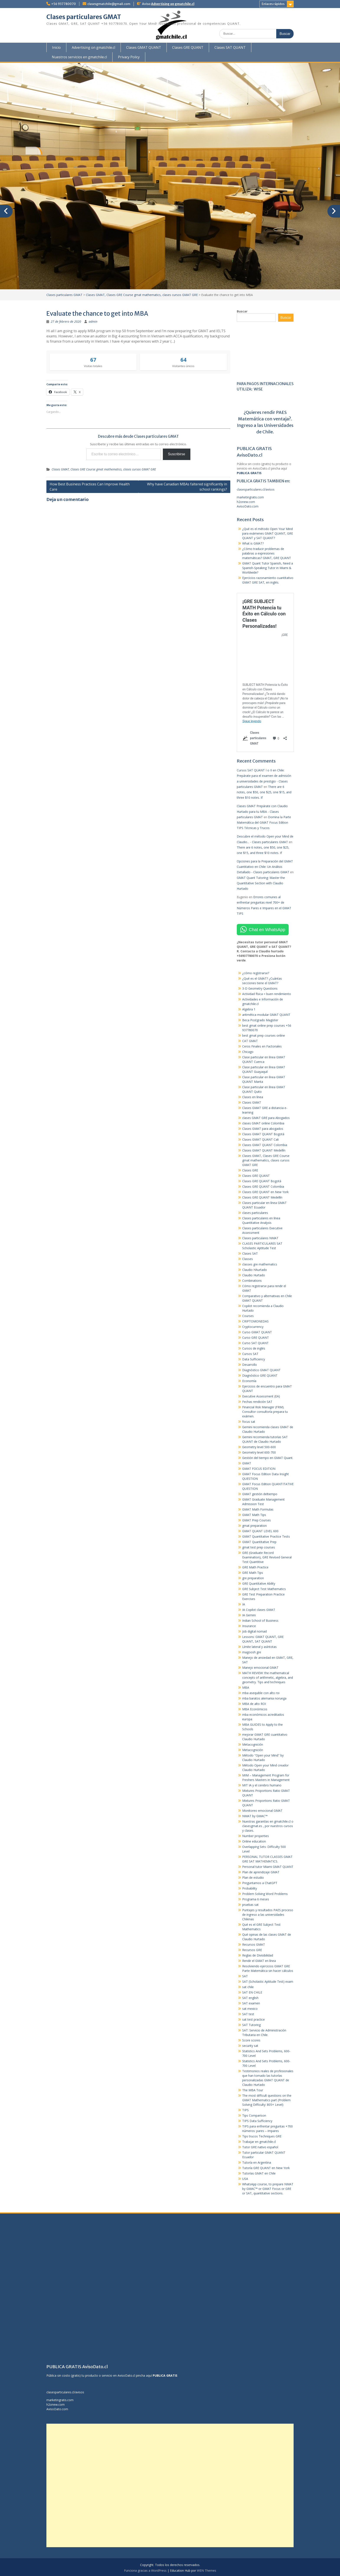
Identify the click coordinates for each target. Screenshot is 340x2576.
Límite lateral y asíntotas (259, 1647)
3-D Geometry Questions (260, 988)
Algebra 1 (248, 1009)
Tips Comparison (254, 2115)
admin (93, 321)
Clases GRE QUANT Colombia (263, 1186)
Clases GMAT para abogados (262, 1129)
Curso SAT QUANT (255, 1343)
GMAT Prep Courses (256, 1520)
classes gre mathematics (259, 1264)
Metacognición (252, 1744)
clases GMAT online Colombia (263, 1123)
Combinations (252, 1280)
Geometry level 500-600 (259, 1447)
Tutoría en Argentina (256, 2162)
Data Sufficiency (253, 1359)
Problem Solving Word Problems (265, 1894)
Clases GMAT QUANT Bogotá (263, 1134)
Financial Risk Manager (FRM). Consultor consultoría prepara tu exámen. (265, 1411)
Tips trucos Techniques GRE (261, 2136)
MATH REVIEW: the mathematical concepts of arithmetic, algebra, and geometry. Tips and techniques (267, 1677)
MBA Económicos (254, 1709)
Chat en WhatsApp (267, 929)
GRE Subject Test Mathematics (264, 1589)
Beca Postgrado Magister (260, 1020)
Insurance (249, 1626)
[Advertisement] (170, 2485)
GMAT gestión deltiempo (259, 1494)
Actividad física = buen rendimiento (266, 994)
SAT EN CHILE (252, 1992)
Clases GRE (250, 1170)
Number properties (255, 1836)
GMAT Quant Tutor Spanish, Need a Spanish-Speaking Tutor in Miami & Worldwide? (267, 567)
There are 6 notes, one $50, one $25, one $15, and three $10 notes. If (264, 792)
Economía (249, 1381)
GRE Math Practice (255, 1567)
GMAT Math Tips (254, 1515)
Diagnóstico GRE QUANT (260, 1375)
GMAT (246, 1463)
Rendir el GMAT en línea (259, 1961)
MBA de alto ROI (254, 1704)
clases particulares (255, 1213)
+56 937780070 (63, 4)
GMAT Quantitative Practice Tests (266, 1536)
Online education (254, 1841)
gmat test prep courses (258, 1547)
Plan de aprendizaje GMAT (261, 1872)
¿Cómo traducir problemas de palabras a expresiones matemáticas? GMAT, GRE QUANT (266, 553)
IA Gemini (249, 1615)
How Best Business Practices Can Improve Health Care (90, 487)
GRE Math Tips (252, 1573)
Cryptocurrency (252, 1327)
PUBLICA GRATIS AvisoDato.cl (77, 2366)
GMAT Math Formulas (257, 1509)
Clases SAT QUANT (230, 47)
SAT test (248, 2014)
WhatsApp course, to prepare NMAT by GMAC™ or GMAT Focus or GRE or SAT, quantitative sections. (267, 2188)
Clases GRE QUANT (187, 47)
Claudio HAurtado (254, 1270)
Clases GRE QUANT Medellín (262, 1197)
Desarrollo (249, 1365)
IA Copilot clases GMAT (258, 1610)
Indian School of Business (260, 1620)
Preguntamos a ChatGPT (259, 1883)
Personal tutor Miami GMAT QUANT (267, 1867)
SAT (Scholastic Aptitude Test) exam (267, 1981)
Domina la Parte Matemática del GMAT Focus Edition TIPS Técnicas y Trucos (264, 822)
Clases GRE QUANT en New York (265, 1192)
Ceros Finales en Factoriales (262, 1046)
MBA (245, 1687)
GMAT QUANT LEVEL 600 (260, 1531)
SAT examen (251, 2003)
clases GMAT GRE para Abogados (266, 1118)
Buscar (242, 311)
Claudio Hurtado (253, 1275)
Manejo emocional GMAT (260, 1667)
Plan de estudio (253, 1877)
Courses (248, 1316)
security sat (250, 2046)
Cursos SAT (250, 1354)
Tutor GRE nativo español (260, 2147)
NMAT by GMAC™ (255, 1816)
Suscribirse (176, 454)
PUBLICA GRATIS (249, 473)
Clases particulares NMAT (260, 1238)
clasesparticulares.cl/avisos (256, 489)
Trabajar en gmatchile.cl (259, 2142)
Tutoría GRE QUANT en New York (266, 2168)
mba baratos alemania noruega (264, 1698)
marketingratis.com (250, 497)
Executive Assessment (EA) (261, 1396)
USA (245, 2179)
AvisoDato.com (247, 506)
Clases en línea (252, 1097)
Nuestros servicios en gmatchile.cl (79, 57)
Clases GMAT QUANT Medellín (263, 1150)
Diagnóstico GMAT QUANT (261, 1370)
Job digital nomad (254, 1631)
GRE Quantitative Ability (258, 1583)
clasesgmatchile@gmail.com (108, 4)
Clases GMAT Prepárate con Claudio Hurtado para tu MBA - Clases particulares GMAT (262, 811)
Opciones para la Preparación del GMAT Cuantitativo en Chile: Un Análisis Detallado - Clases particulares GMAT (265, 866)
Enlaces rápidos (273, 4)
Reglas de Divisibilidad (257, 1955)
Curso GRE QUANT (255, 1337)
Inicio (56, 47)
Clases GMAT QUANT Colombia (264, 1145)
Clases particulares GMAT (83, 17)
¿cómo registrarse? (255, 973)
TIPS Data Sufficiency (257, 2121)
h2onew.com (246, 502)
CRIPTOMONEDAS (255, 1321)
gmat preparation (254, 1526)
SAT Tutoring (251, 2025)
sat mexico (250, 2009)
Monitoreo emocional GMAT (262, 1810)
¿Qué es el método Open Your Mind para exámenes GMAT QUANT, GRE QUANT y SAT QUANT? (267, 533)
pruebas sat (250, 1905)
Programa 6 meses (255, 1899)
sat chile (248, 1987)
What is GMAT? (253, 543)
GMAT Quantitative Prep (259, 1542)
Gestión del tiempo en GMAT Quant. (267, 1458)
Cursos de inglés (253, 1348)
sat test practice (253, 2019)
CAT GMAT (250, 1041)
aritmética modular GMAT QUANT (266, 1015)
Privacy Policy (129, 57)
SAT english (250, 1998)
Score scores (251, 2040)
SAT (245, 1976)
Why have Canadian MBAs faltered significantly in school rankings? (187, 487)
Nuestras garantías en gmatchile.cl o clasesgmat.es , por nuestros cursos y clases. (267, 1826)
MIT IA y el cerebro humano (261, 1785)
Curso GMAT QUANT (257, 1332)
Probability (249, 1888)
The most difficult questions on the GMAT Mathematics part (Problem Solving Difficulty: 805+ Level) (266, 2100)
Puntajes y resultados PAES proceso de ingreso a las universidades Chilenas (267, 1914)
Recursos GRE (252, 1950)
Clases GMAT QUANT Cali (260, 1139)
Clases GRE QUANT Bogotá (261, 1181)
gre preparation (253, 1578)
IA (243, 1604)
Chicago (247, 1052)
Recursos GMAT (253, 1944)
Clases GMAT (251, 1102)
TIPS (245, 2110)
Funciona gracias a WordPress (145, 2570)
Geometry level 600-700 (259, 1452)
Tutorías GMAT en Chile (259, 2173)
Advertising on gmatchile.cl (172, 4)
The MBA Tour (252, 2090)
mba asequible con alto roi (261, 1693)
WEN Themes (206, 2570)
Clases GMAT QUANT (143, 47)
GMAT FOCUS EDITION (258, 1469)
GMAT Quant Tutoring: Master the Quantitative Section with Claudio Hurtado (261, 883)
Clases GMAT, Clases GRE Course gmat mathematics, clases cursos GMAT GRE (142, 295)
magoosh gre (251, 1652)
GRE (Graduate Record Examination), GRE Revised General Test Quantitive (267, 1557)
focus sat (248, 1422)
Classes (247, 1259)
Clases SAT (250, 1253)
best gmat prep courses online (263, 1035)
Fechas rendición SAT (257, 1402)
